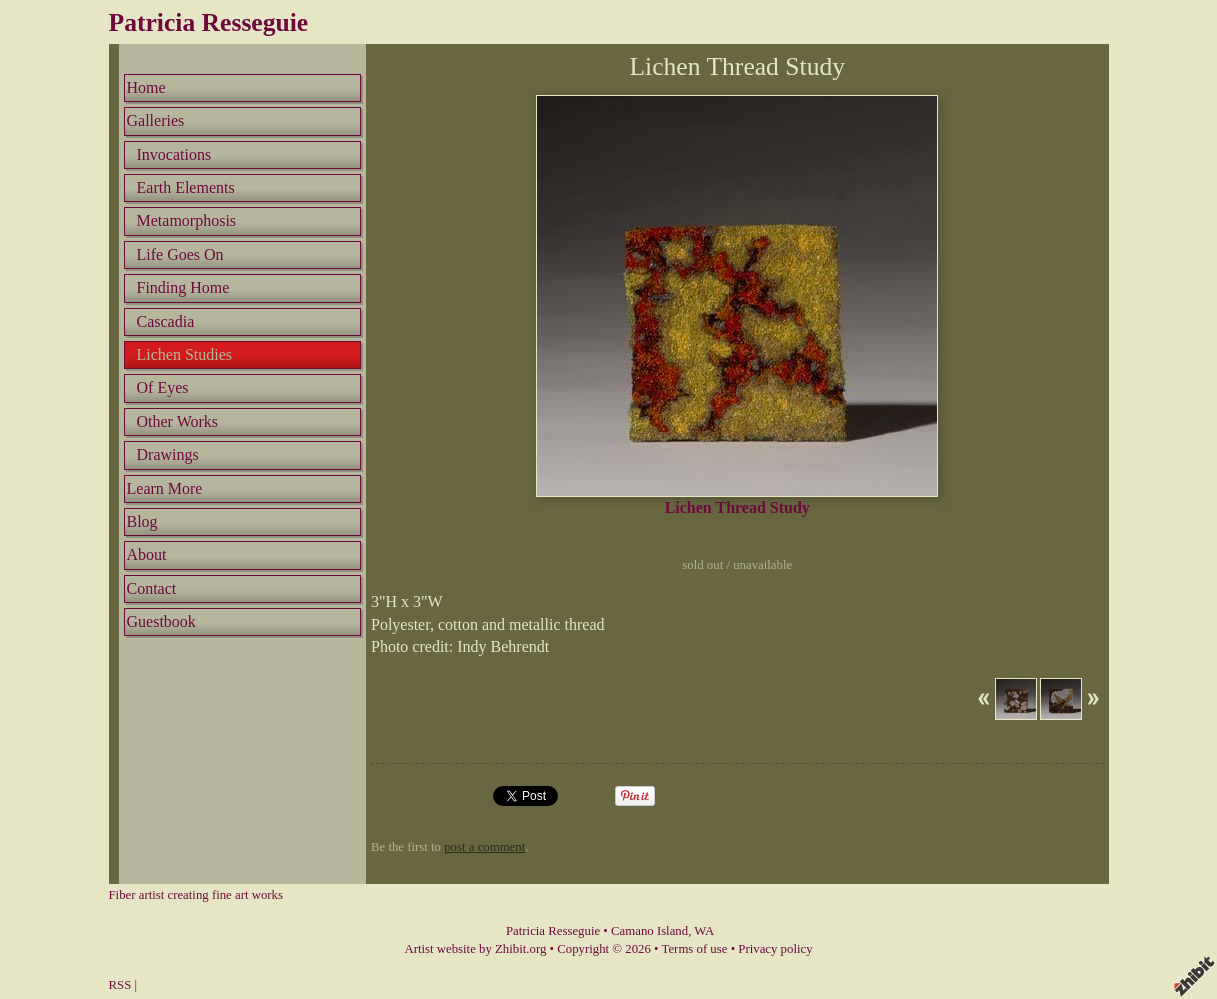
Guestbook (161, 621)
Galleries (156, 120)
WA (704, 931)
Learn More (165, 488)
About (147, 554)
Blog (142, 521)
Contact (152, 588)
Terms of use (695, 949)
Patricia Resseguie (209, 22)
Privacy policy (775, 949)
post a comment (484, 847)
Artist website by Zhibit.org (475, 949)
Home (146, 87)
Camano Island (649, 931)
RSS (120, 985)
